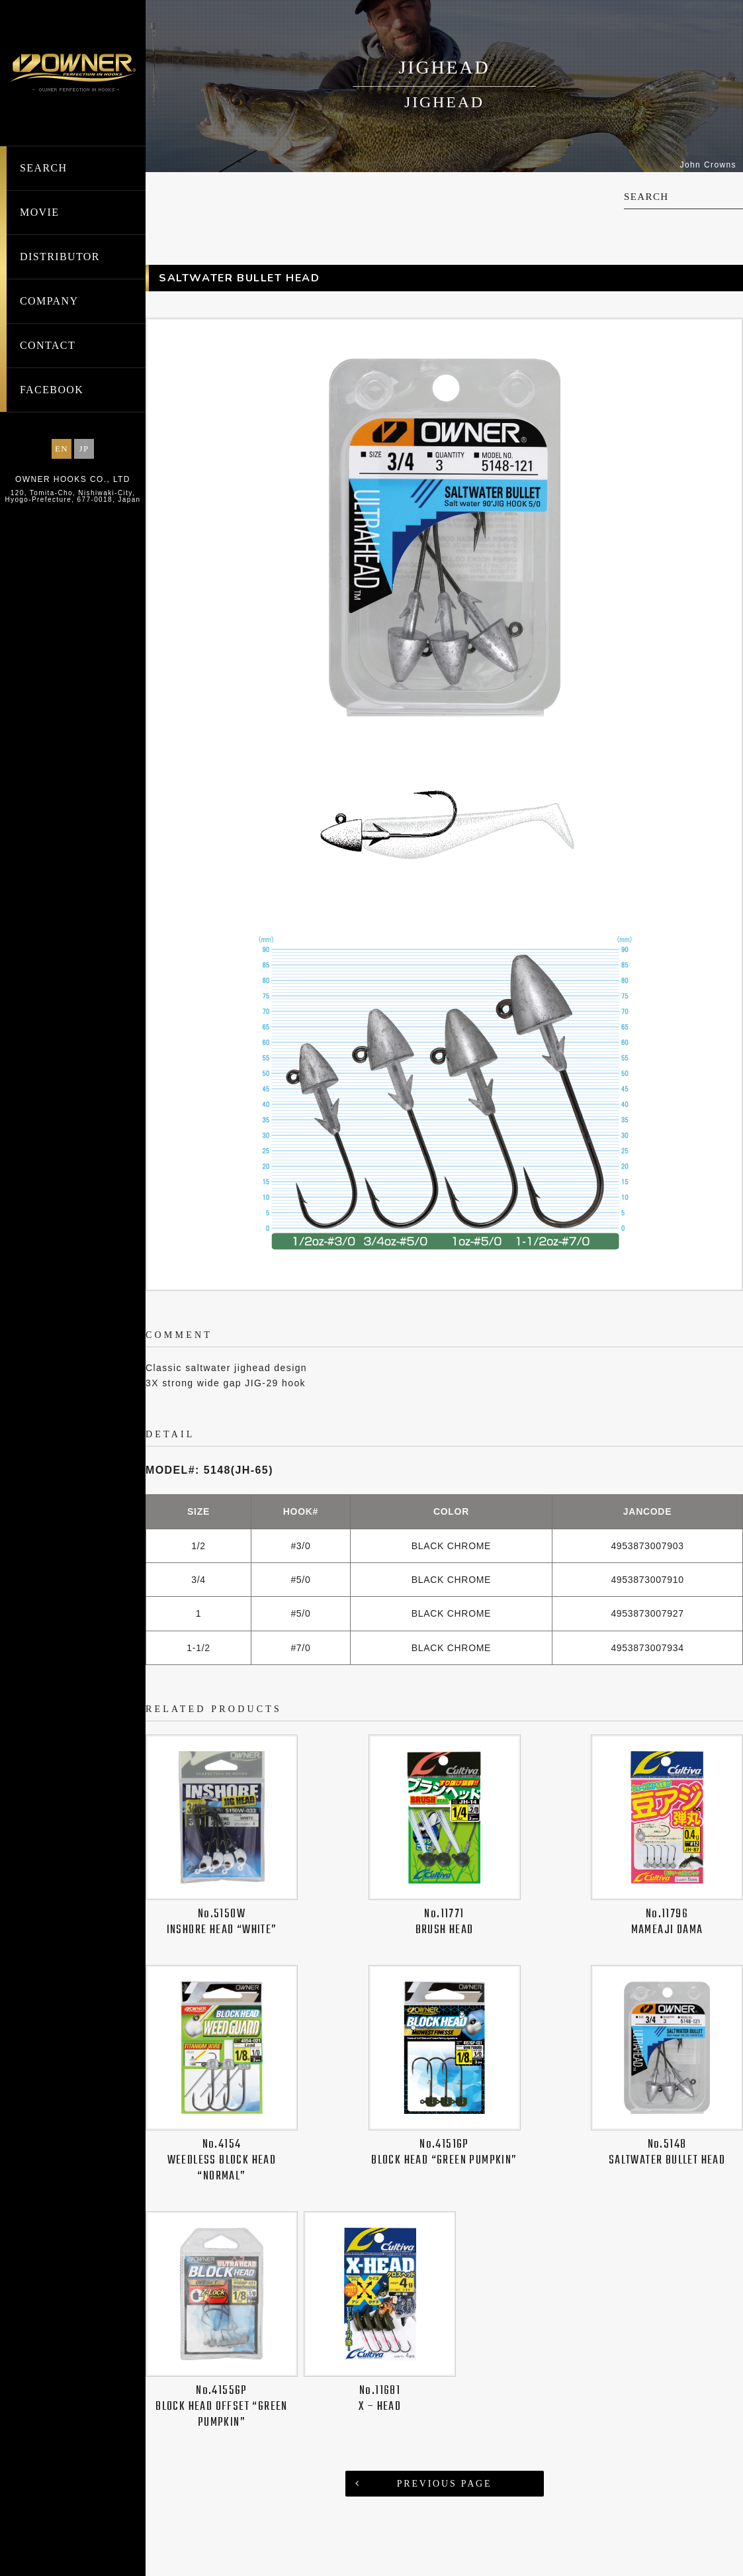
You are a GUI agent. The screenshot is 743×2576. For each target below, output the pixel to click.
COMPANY (49, 301)
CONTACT (47, 345)
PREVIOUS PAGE (444, 2484)
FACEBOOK (51, 389)
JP (84, 448)
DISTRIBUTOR (60, 256)
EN (61, 448)
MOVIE (39, 212)
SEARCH (43, 167)
